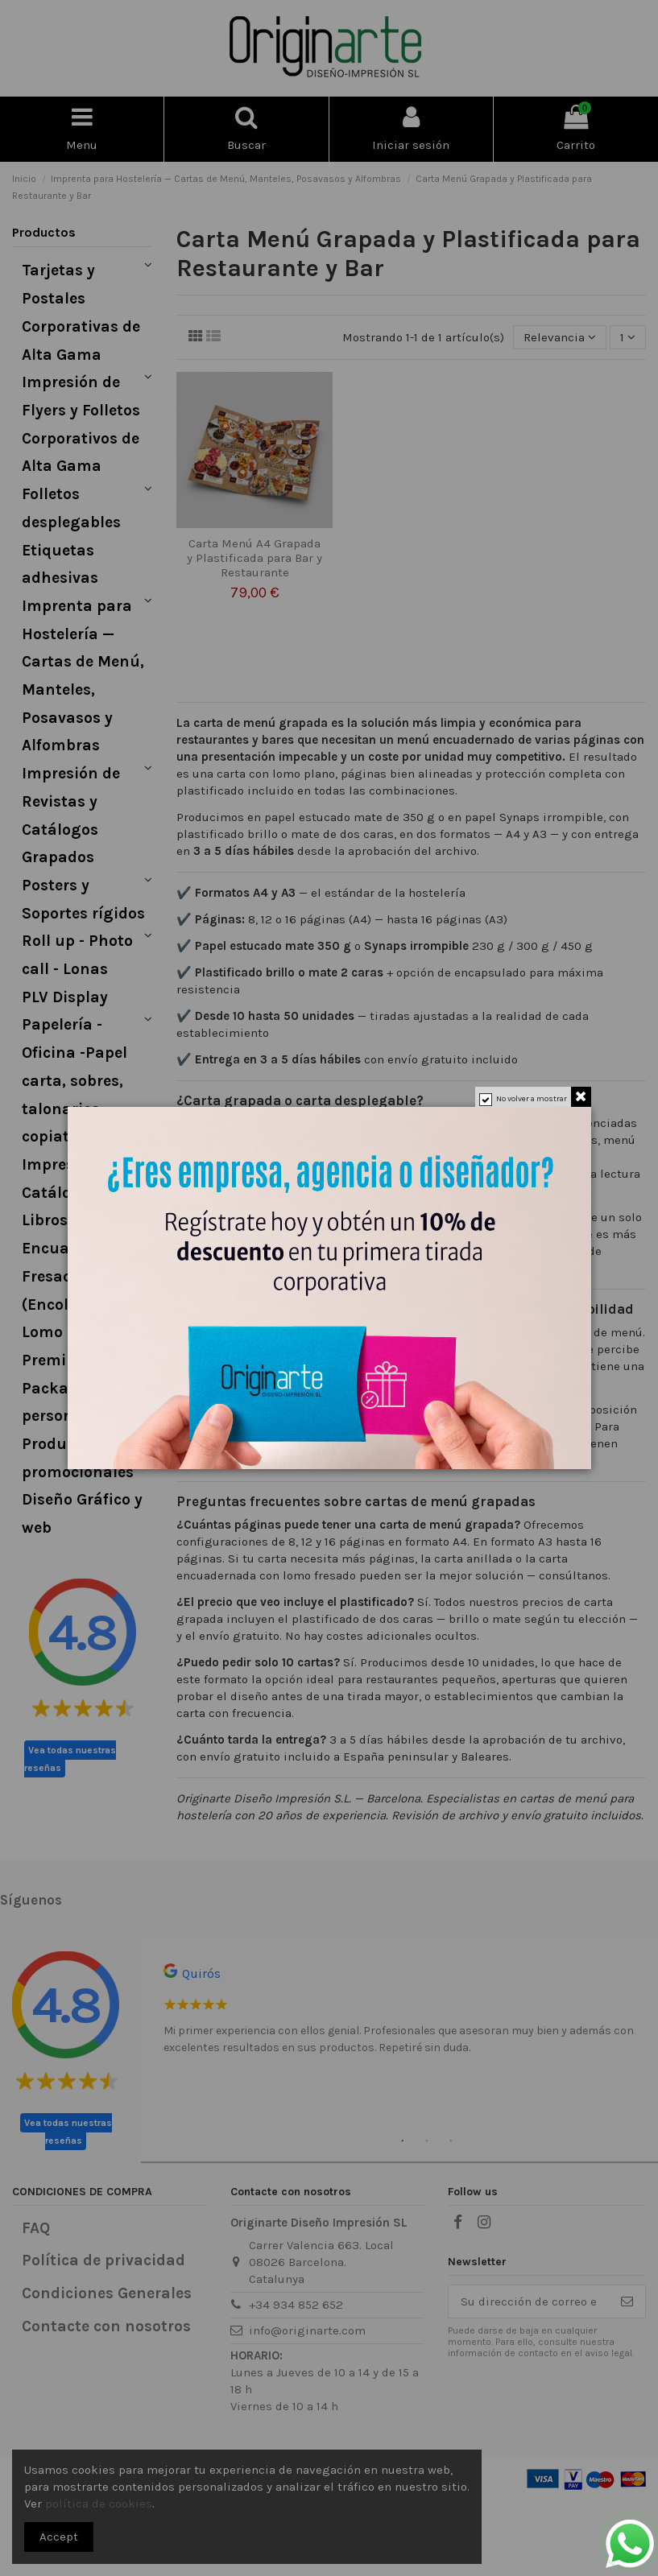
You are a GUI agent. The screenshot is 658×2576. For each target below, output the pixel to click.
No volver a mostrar (531, 1099)
